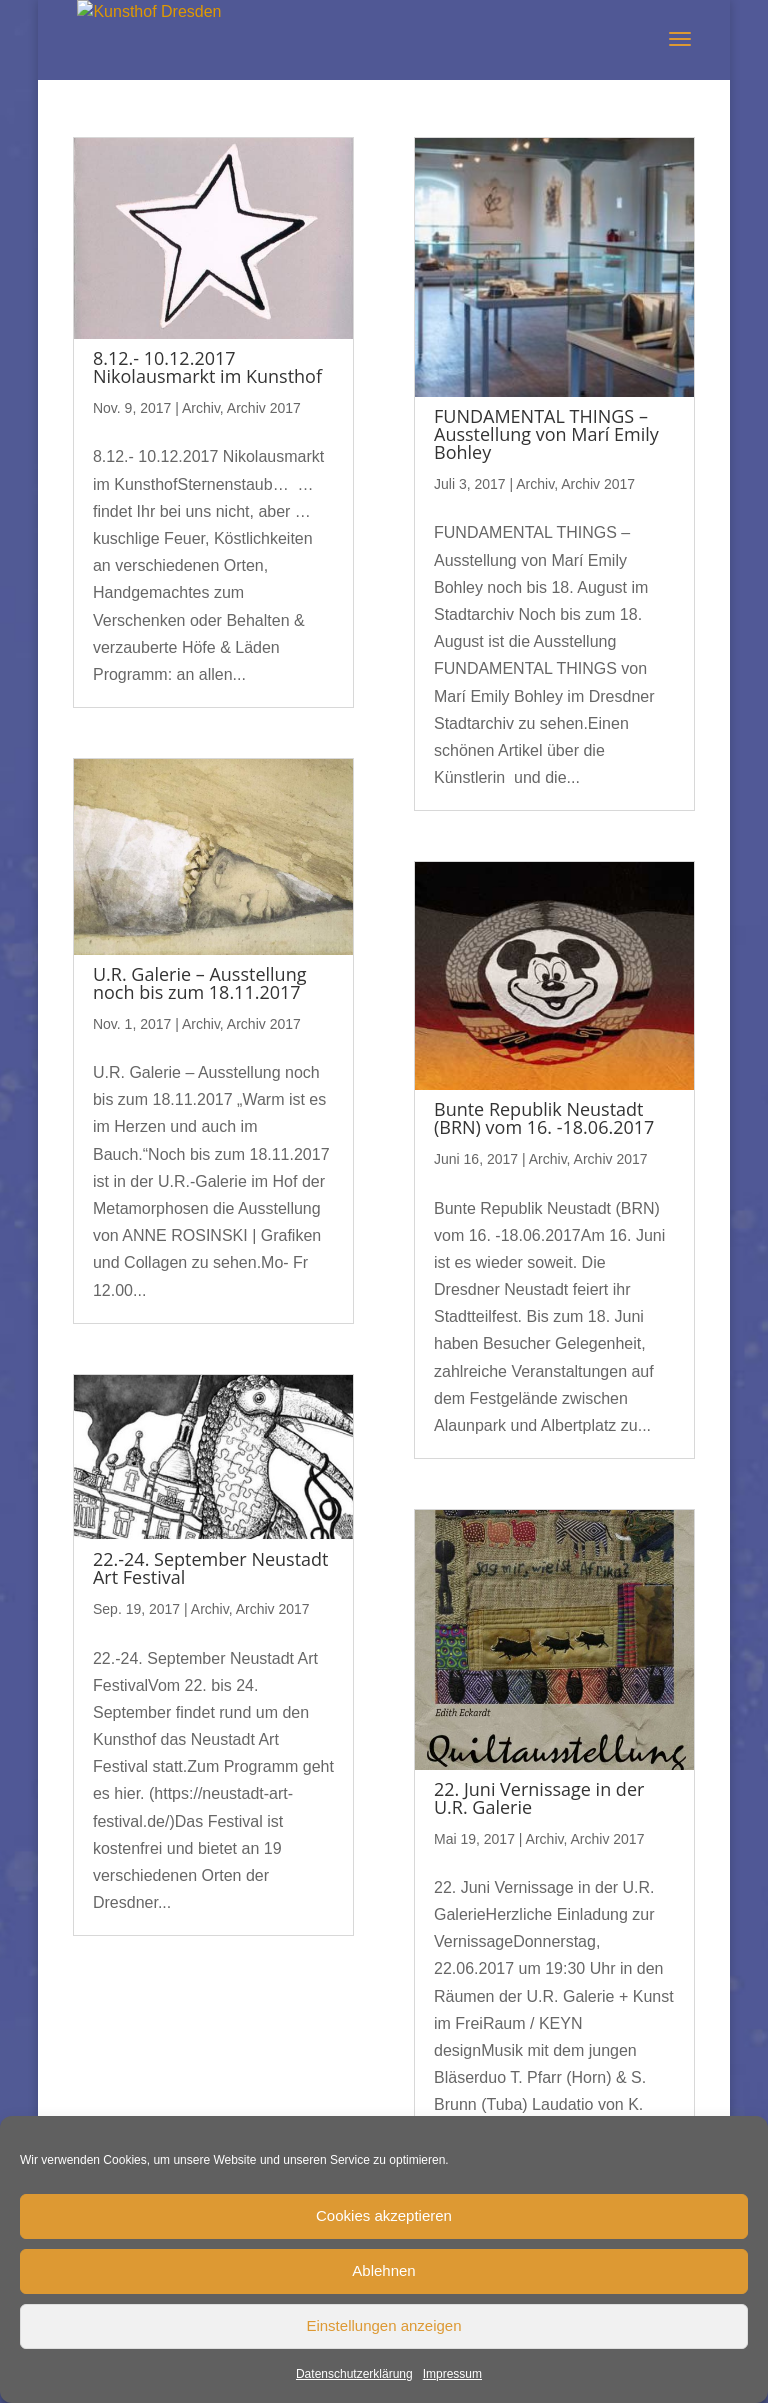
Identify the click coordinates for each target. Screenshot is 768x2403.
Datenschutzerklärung (354, 2374)
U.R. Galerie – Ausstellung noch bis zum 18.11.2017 (200, 983)
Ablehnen (383, 2270)
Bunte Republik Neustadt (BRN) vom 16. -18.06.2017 (544, 1118)
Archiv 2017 (264, 408)
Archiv (201, 408)
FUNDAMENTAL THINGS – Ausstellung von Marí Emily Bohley (546, 434)
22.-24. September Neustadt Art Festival (211, 1568)
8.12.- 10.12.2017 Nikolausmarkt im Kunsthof (207, 367)
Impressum (452, 2374)
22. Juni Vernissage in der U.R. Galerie (539, 1798)
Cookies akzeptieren (384, 2215)
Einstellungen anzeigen (383, 2325)
